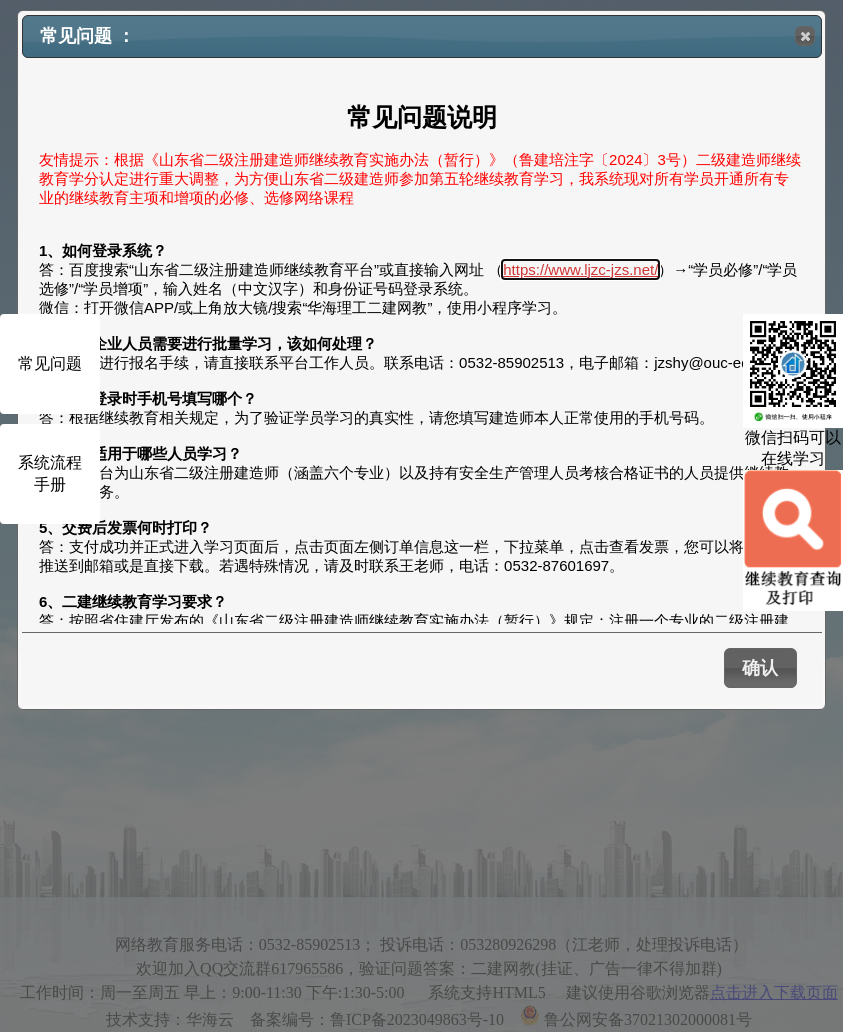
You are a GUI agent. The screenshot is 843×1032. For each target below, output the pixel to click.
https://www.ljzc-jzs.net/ (580, 269)
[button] (805, 36)
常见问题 (50, 363)
